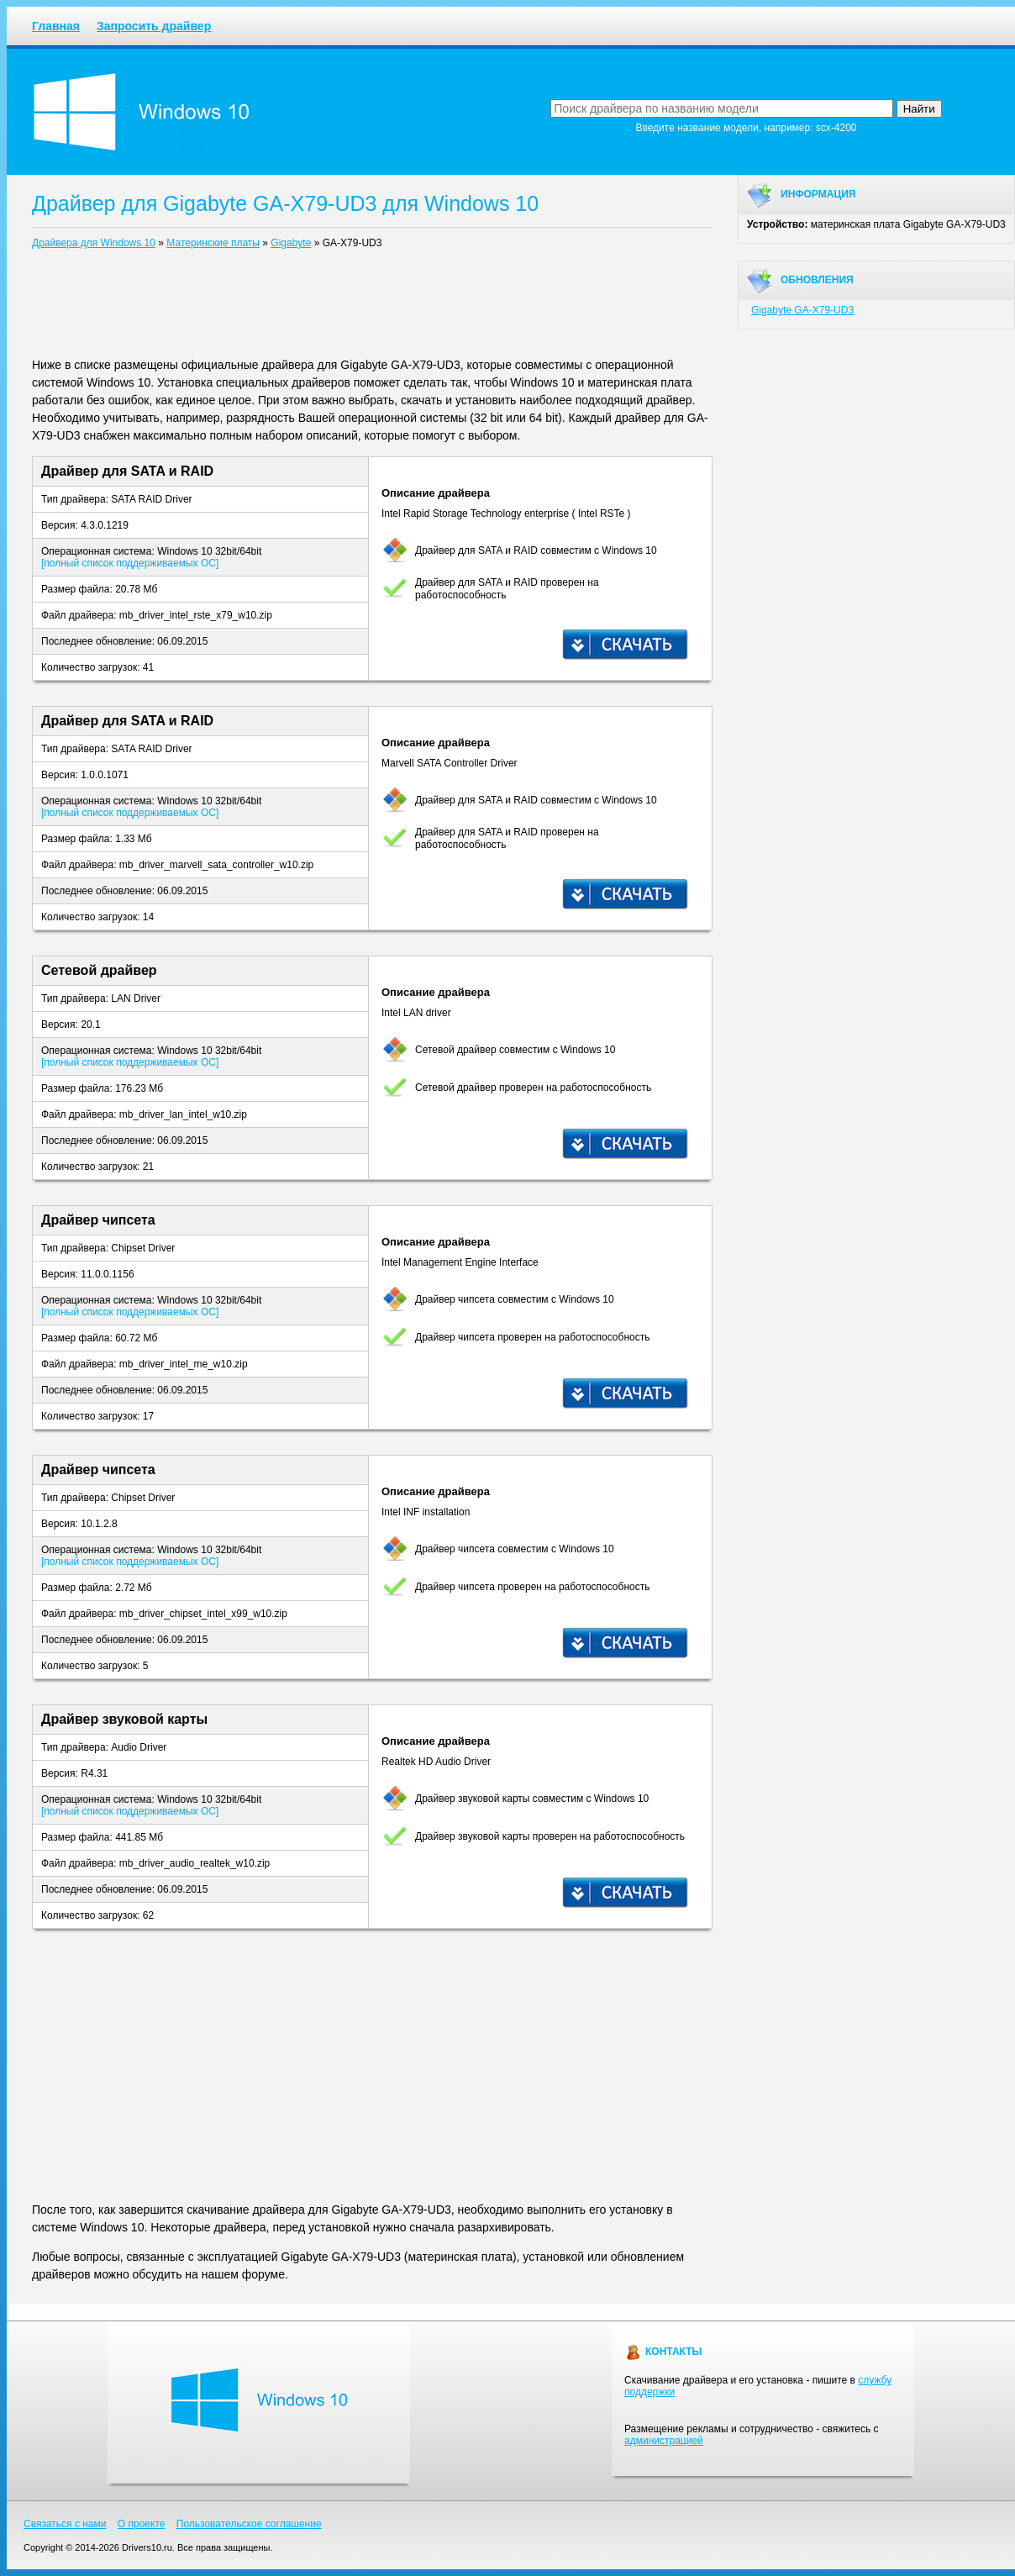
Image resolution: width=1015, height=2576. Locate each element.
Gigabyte (291, 243)
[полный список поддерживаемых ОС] (129, 563)
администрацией (663, 2441)
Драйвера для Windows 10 (93, 243)
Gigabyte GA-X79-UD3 (802, 310)
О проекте (142, 2524)
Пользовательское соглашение (249, 2524)
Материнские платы (213, 243)
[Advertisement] (372, 307)
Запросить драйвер (154, 26)
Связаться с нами (65, 2524)
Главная (56, 26)
